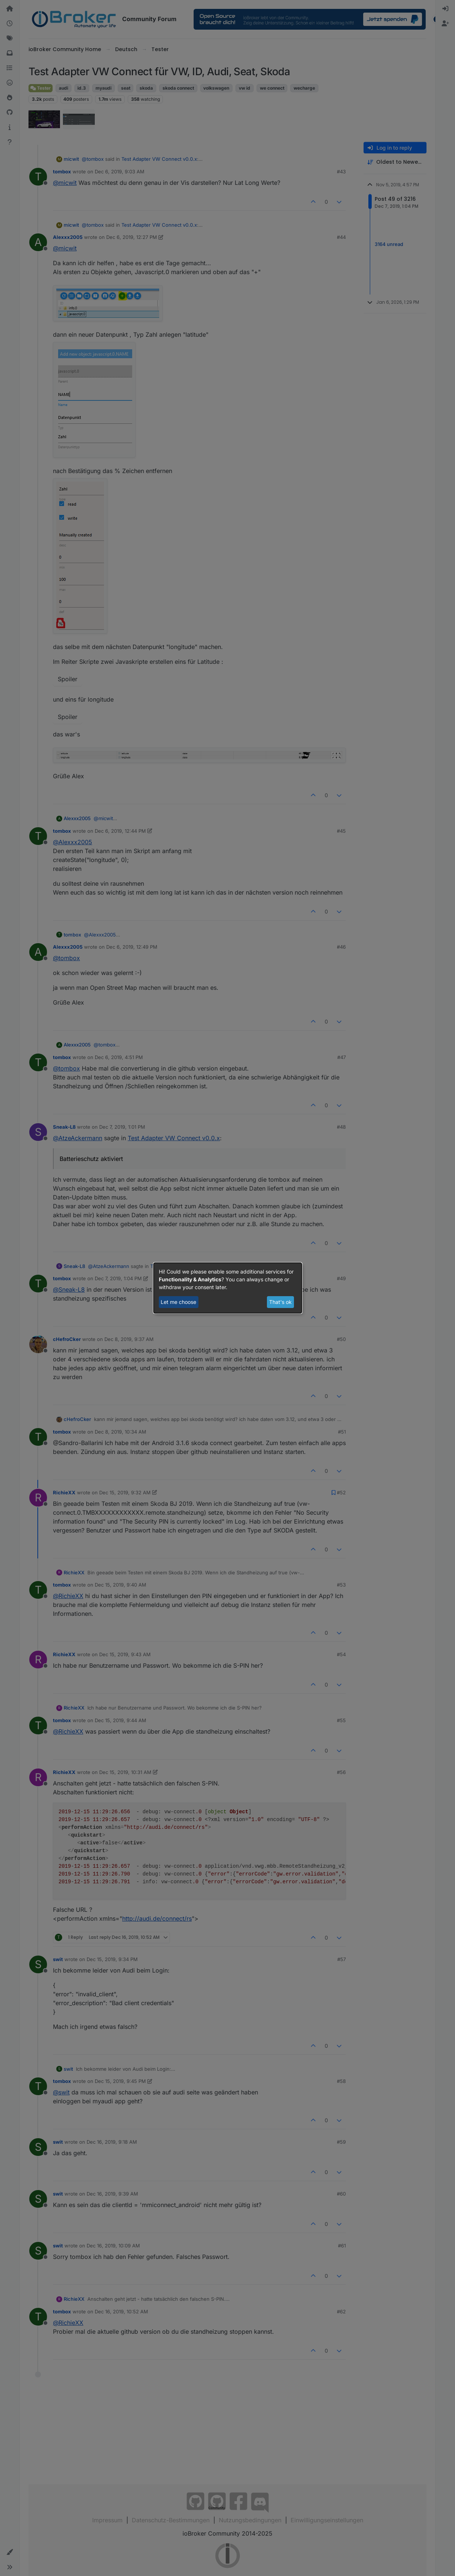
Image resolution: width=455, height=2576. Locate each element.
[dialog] (228, 1288)
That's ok (280, 1302)
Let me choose (178, 1302)
